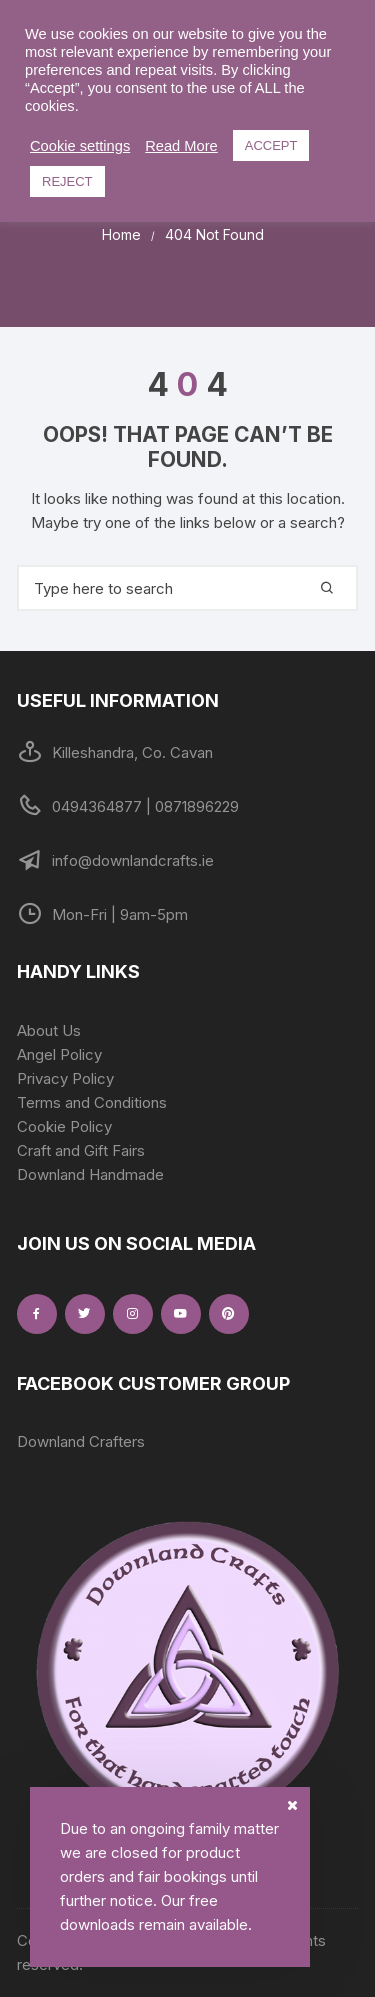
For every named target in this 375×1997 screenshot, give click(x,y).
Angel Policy (59, 1054)
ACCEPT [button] (271, 145)
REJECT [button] (67, 181)
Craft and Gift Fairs (81, 1150)
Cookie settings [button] (80, 146)
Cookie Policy (64, 1126)
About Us (49, 1030)
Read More (181, 146)
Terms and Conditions (92, 1102)
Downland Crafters (81, 1441)
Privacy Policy (65, 1078)
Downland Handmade (90, 1174)
